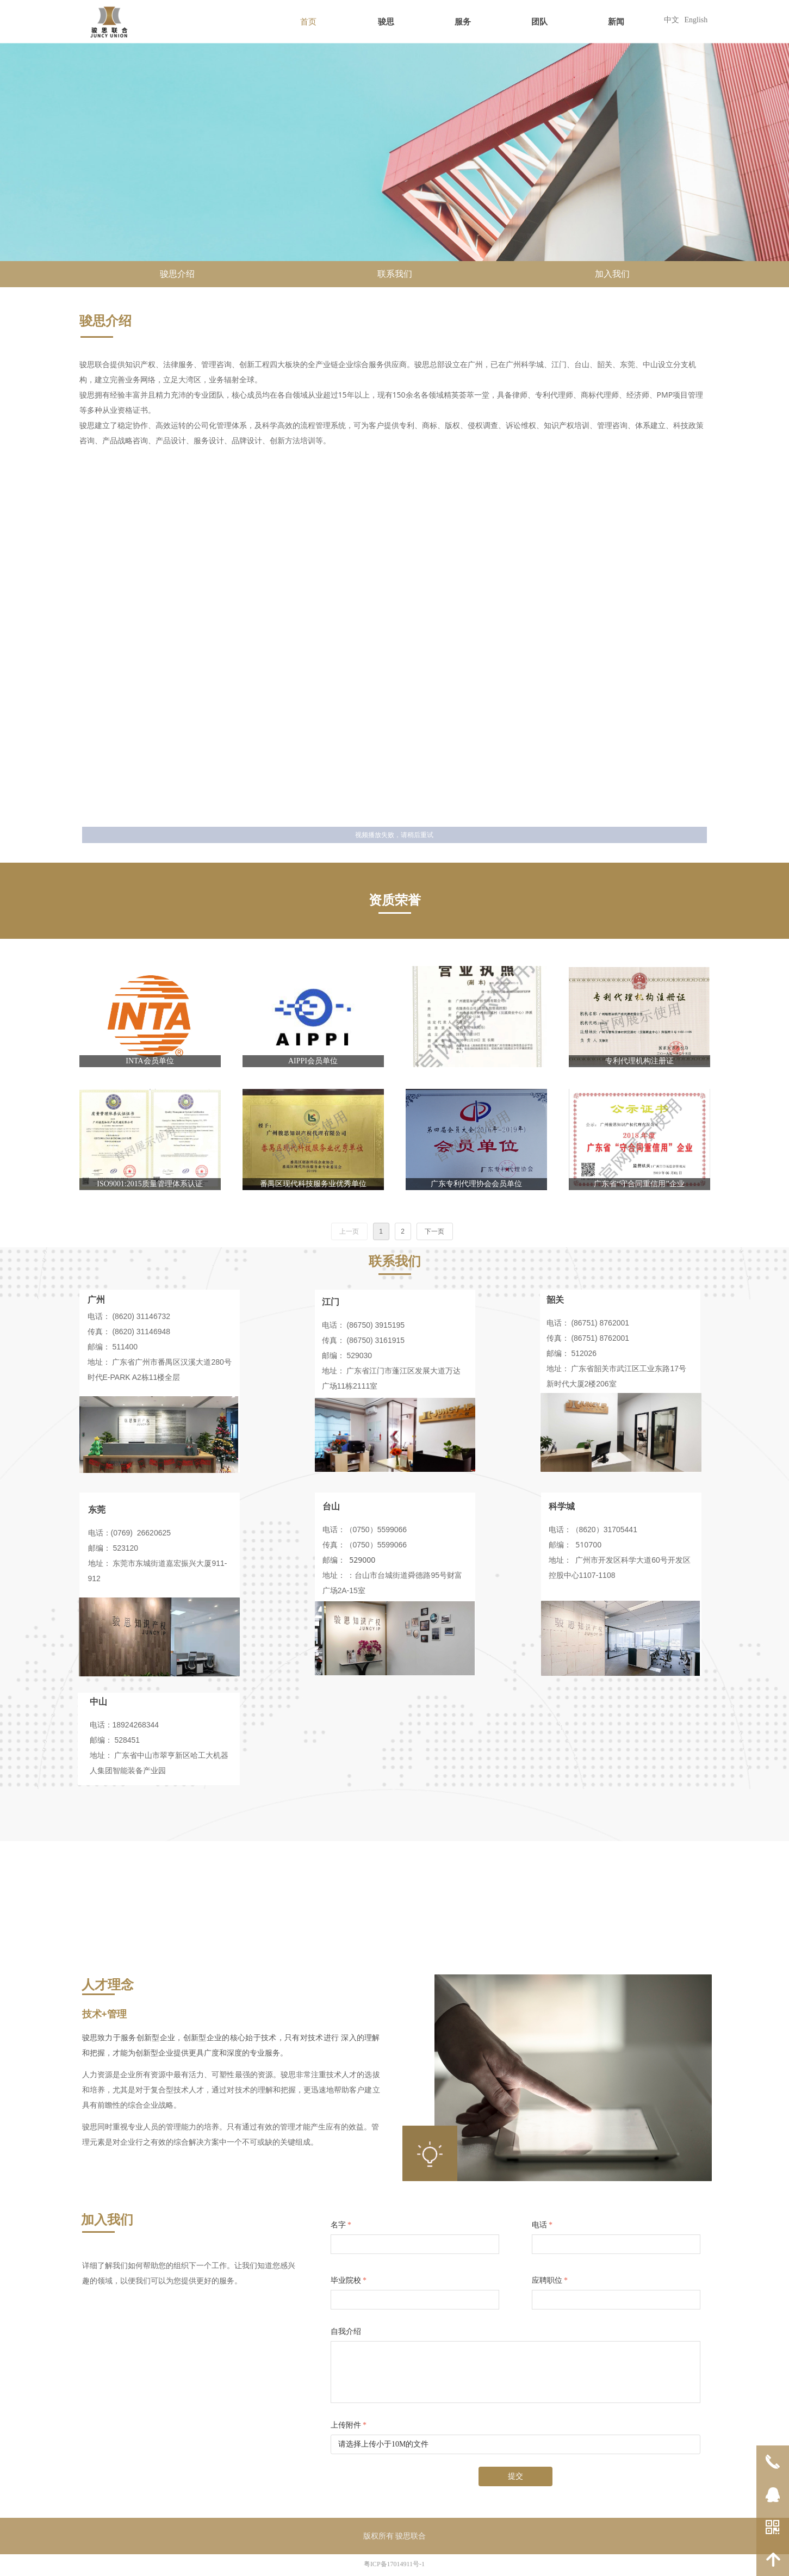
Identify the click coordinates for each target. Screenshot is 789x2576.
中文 (671, 20)
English (696, 20)
